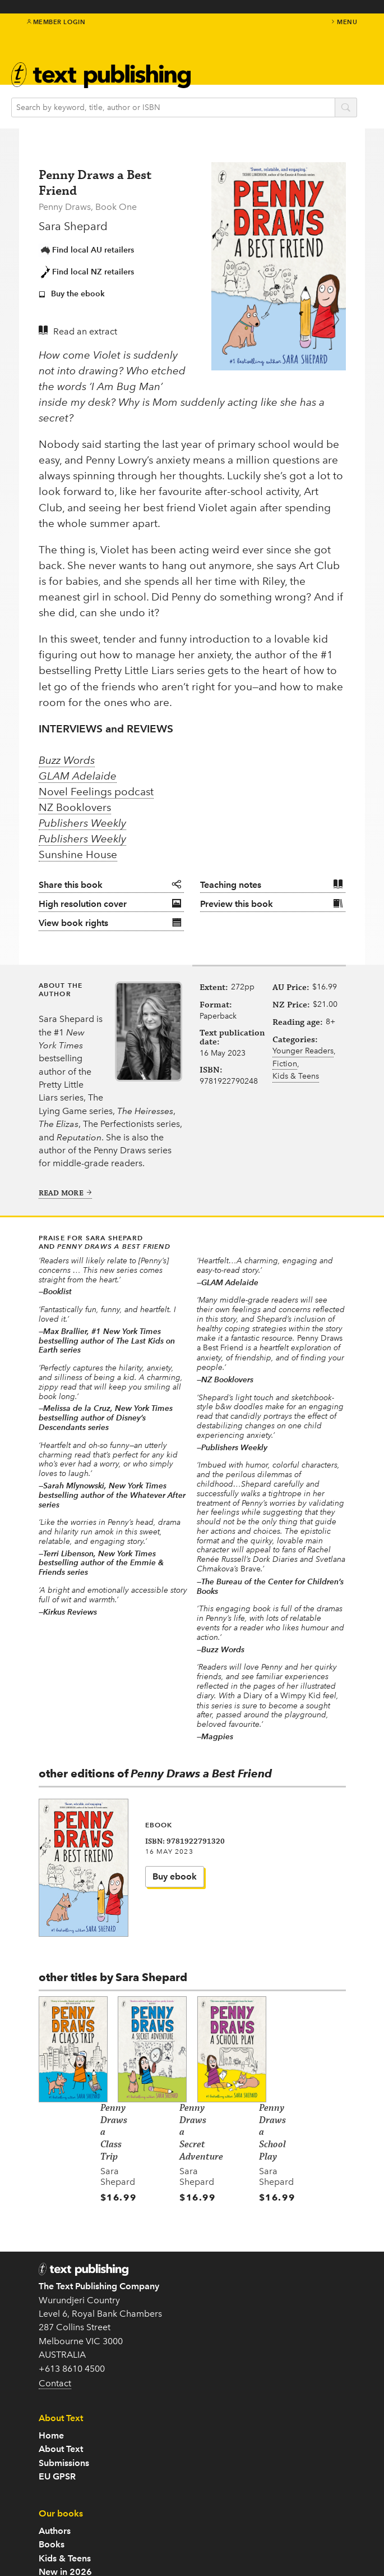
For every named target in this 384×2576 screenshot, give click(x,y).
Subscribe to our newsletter (95, 2450)
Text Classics (217, 2382)
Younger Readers (303, 1067)
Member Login (56, 22)
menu (343, 22)
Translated (213, 2396)
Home (205, 2232)
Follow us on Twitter (79, 2464)
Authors (208, 2327)
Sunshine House (78, 839)
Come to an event (75, 2478)
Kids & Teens (295, 1092)
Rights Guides (220, 2491)
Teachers (210, 2450)
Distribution (216, 2505)
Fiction (284, 1079)
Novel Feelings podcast (96, 776)
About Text (214, 2246)
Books (205, 2341)
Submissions (217, 2259)
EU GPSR (210, 2273)
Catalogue (213, 2478)
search (353, 108)
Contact (55, 2333)
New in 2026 (219, 2369)
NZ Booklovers (75, 792)
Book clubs (215, 2464)
